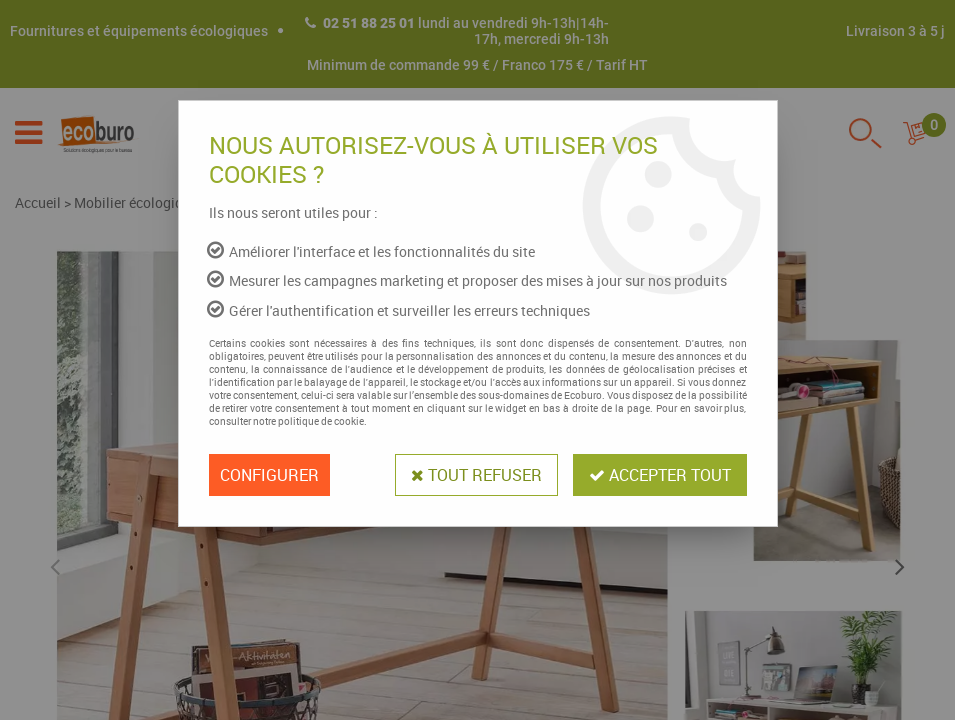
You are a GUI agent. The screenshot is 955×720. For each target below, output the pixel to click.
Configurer (269, 475)
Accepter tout (660, 475)
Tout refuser (476, 475)
